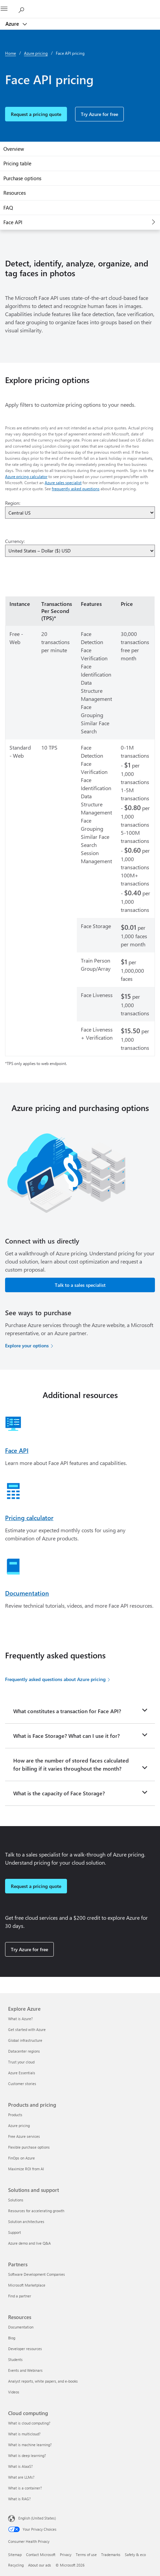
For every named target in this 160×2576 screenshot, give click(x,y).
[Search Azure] (23, 8)
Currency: (15, 541)
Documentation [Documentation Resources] (20, 2327)
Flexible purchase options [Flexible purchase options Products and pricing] (29, 2147)
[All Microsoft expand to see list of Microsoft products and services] (8, 9)
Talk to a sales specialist (80, 1285)
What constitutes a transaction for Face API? (67, 1711)
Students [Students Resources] (15, 2359)
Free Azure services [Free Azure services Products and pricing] (24, 2136)
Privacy (65, 2554)
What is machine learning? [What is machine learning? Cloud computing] (30, 2444)
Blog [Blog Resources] (11, 2337)
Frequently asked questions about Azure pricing (55, 1679)
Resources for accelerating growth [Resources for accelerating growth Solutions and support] (36, 2210)
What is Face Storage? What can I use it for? (66, 1735)
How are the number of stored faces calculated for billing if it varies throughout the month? (71, 1764)
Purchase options (22, 178)
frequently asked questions (75, 488)
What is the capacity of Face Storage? (59, 1793)
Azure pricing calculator (26, 476)
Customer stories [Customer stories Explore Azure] (22, 2083)
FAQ (8, 207)
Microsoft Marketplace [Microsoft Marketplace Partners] (26, 2285)
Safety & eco (135, 2554)
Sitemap (15, 2554)
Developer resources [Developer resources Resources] (25, 2348)
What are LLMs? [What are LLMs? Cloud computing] (21, 2477)
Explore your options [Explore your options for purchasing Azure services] (27, 1345)
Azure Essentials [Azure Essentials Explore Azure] (21, 2072)
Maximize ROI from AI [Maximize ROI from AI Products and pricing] (26, 2168)
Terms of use (86, 2554)
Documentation (27, 1593)
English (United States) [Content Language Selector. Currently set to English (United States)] (37, 2518)
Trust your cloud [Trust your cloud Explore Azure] (21, 2061)
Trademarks (110, 2554)
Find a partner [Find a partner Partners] (19, 2295)
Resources (14, 192)
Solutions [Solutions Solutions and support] (15, 2199)
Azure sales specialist (63, 482)
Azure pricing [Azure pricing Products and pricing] (19, 2125)
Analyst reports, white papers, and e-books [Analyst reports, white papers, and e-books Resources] (43, 2381)
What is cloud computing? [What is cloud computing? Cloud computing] (29, 2423)
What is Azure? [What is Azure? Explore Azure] (20, 2018)
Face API (12, 222)
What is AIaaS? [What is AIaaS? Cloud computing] (20, 2466)
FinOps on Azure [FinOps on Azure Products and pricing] (21, 2157)
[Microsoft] (79, 5)
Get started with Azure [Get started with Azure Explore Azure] (27, 2029)
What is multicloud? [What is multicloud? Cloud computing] (24, 2433)
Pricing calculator (29, 1518)
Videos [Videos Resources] (13, 2391)
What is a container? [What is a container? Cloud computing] (25, 2487)
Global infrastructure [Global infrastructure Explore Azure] (25, 2040)
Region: (12, 503)
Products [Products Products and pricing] (15, 2114)
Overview (13, 148)
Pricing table (17, 163)
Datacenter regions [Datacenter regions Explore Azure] (24, 2051)
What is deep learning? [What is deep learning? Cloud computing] (27, 2455)
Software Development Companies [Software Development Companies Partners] (36, 2274)
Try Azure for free (99, 114)
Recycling (16, 2565)
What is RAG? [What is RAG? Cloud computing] (19, 2498)
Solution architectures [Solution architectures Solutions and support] (26, 2221)
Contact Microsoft (40, 2554)
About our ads (39, 2565)
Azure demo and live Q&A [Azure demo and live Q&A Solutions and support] (29, 2243)
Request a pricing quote (36, 114)
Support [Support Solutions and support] (14, 2232)
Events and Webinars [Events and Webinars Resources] (25, 2370)
